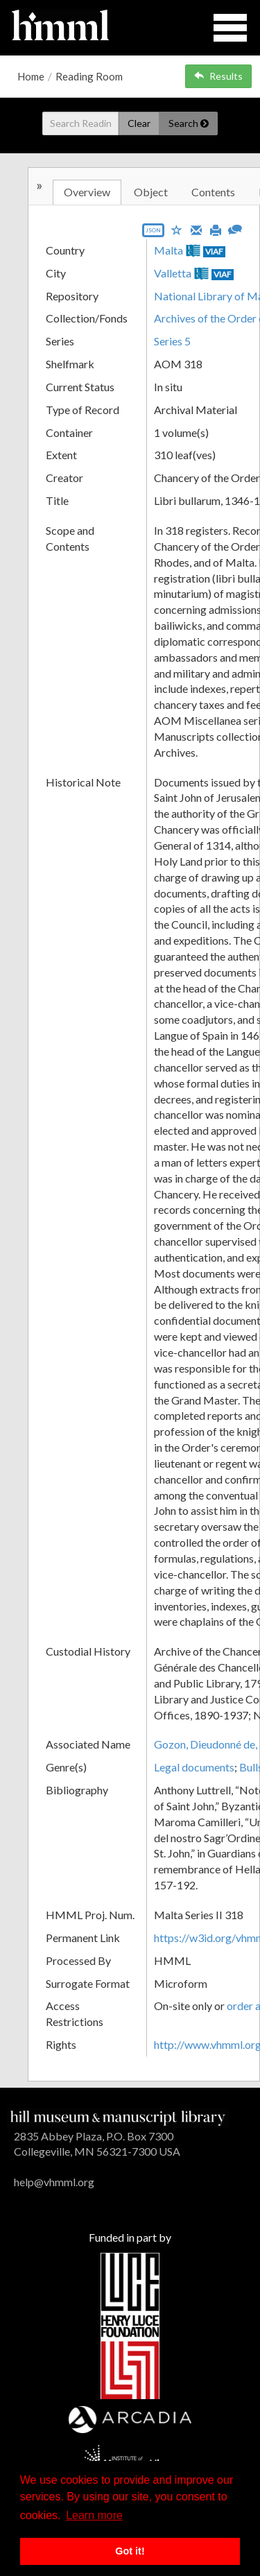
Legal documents (194, 1767)
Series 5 (172, 340)
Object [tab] (151, 191)
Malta (168, 250)
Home (30, 76)
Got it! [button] (129, 2551)
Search (188, 123)
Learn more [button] (94, 2515)
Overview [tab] (87, 191)
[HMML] (118, 2116)
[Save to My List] (176, 229)
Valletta (172, 273)
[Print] (215, 229)
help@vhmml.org (54, 2181)
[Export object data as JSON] (153, 233)
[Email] (196, 229)
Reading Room (89, 76)
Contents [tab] (213, 191)
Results (218, 76)
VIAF (214, 251)
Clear (139, 123)
